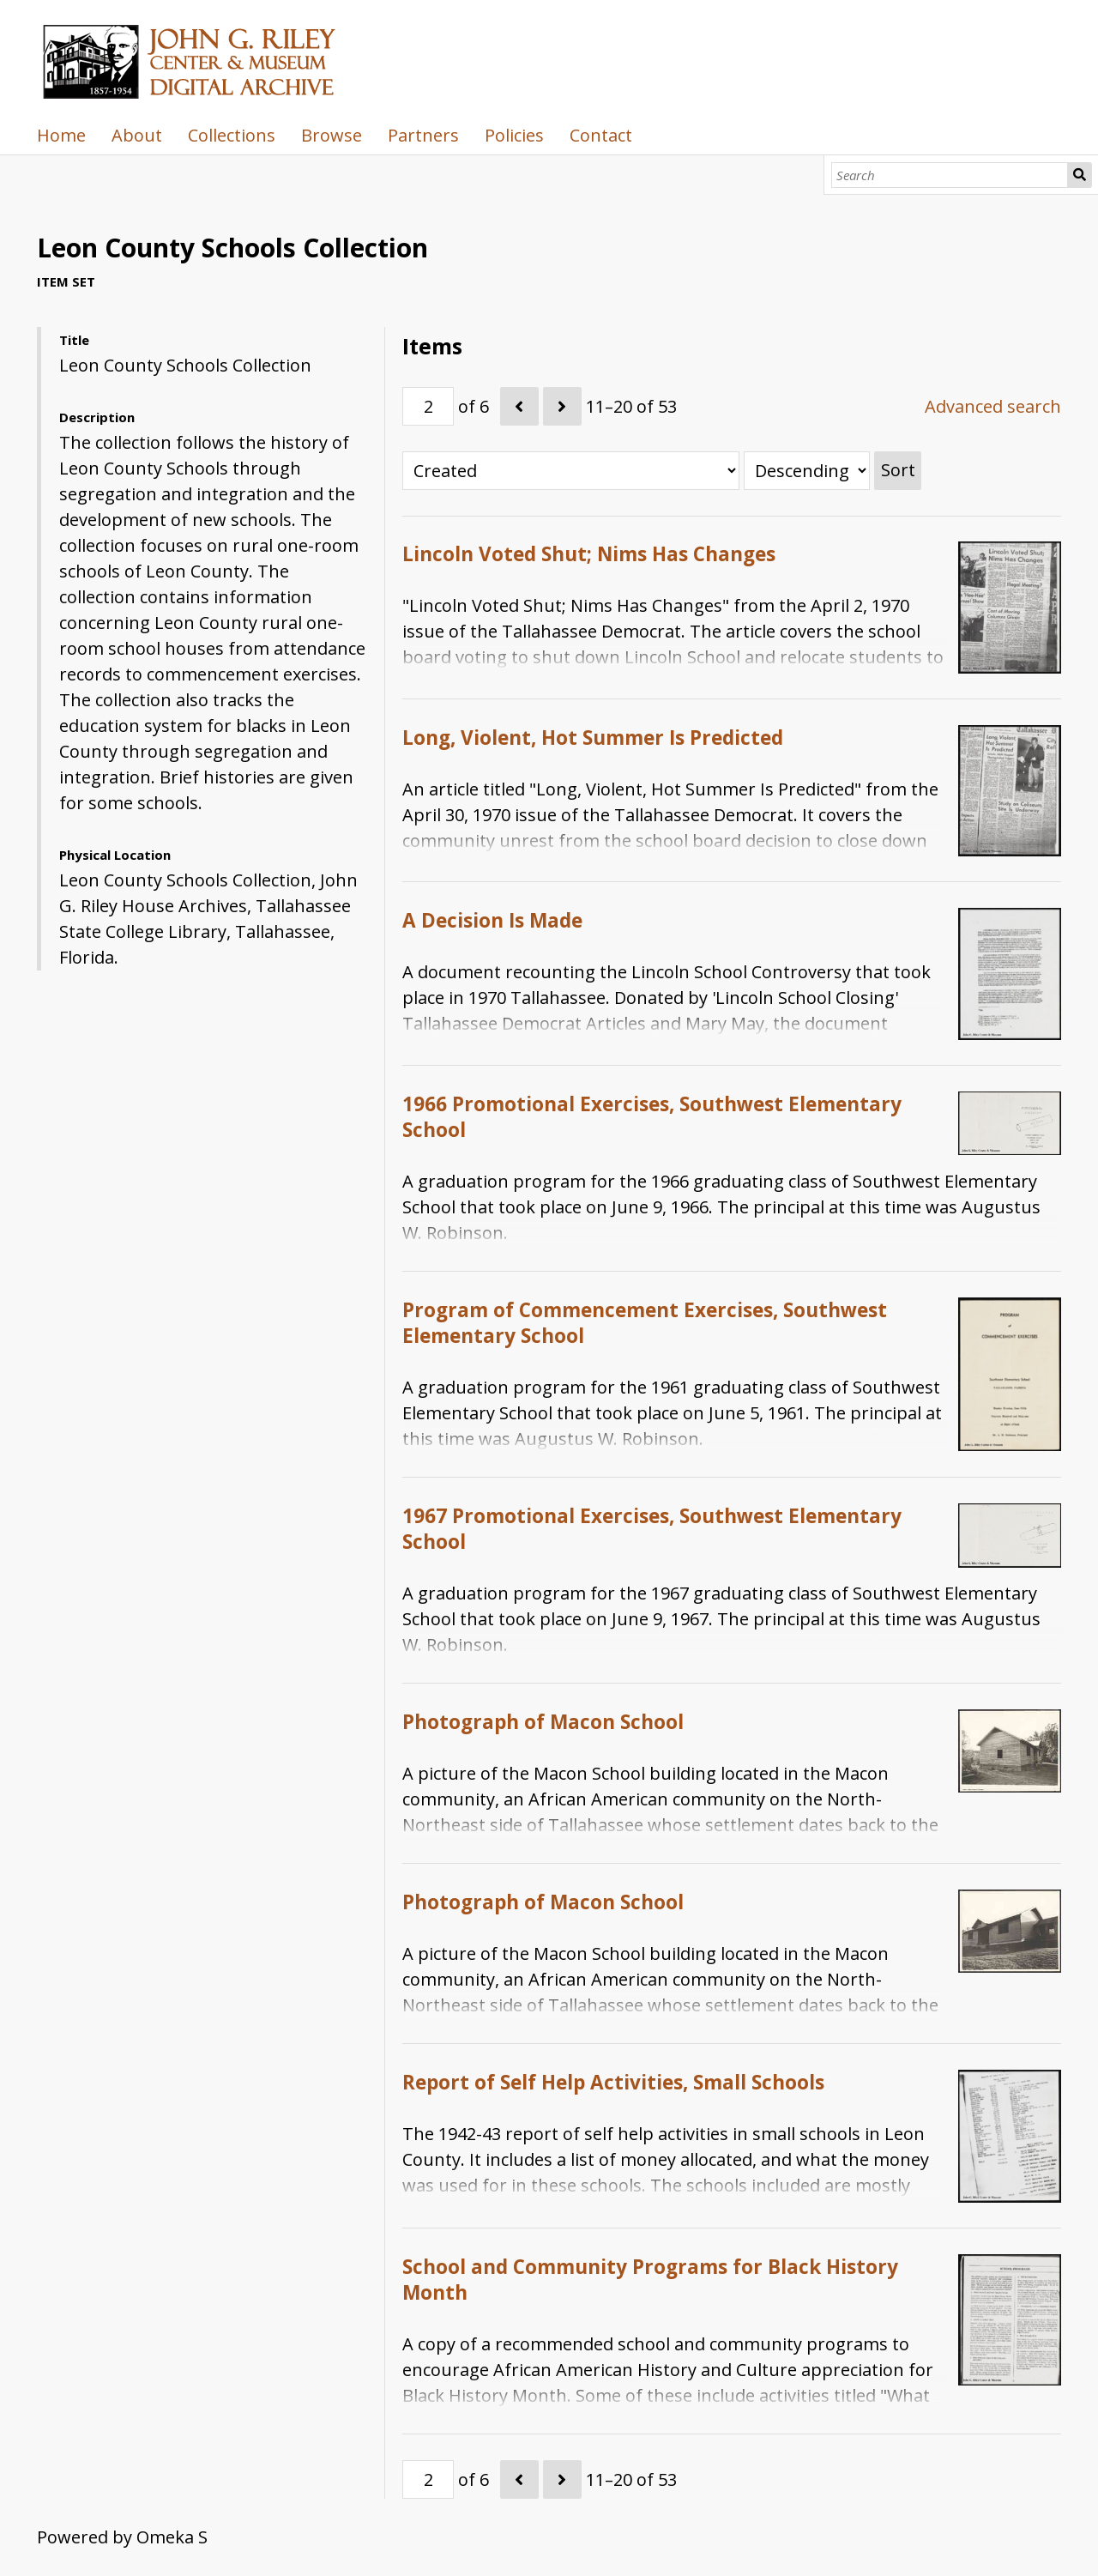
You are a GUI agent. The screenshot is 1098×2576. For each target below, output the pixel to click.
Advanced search (993, 406)
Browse (331, 135)
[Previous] (519, 406)
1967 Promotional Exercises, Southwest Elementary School (652, 1529)
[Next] (562, 406)
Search (1079, 175)
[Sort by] (570, 470)
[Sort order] (807, 470)
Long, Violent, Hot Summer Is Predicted (592, 737)
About (137, 135)
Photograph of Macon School (543, 1721)
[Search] (950, 175)
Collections (231, 135)
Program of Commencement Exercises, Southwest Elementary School (644, 1323)
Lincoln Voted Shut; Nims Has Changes (588, 554)
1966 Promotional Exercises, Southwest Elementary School (652, 1117)
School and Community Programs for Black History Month (650, 2279)
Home (61, 135)
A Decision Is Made (492, 920)
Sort (898, 469)
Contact (601, 135)
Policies (514, 135)
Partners (423, 135)
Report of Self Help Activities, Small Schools (613, 2082)
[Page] (428, 406)
